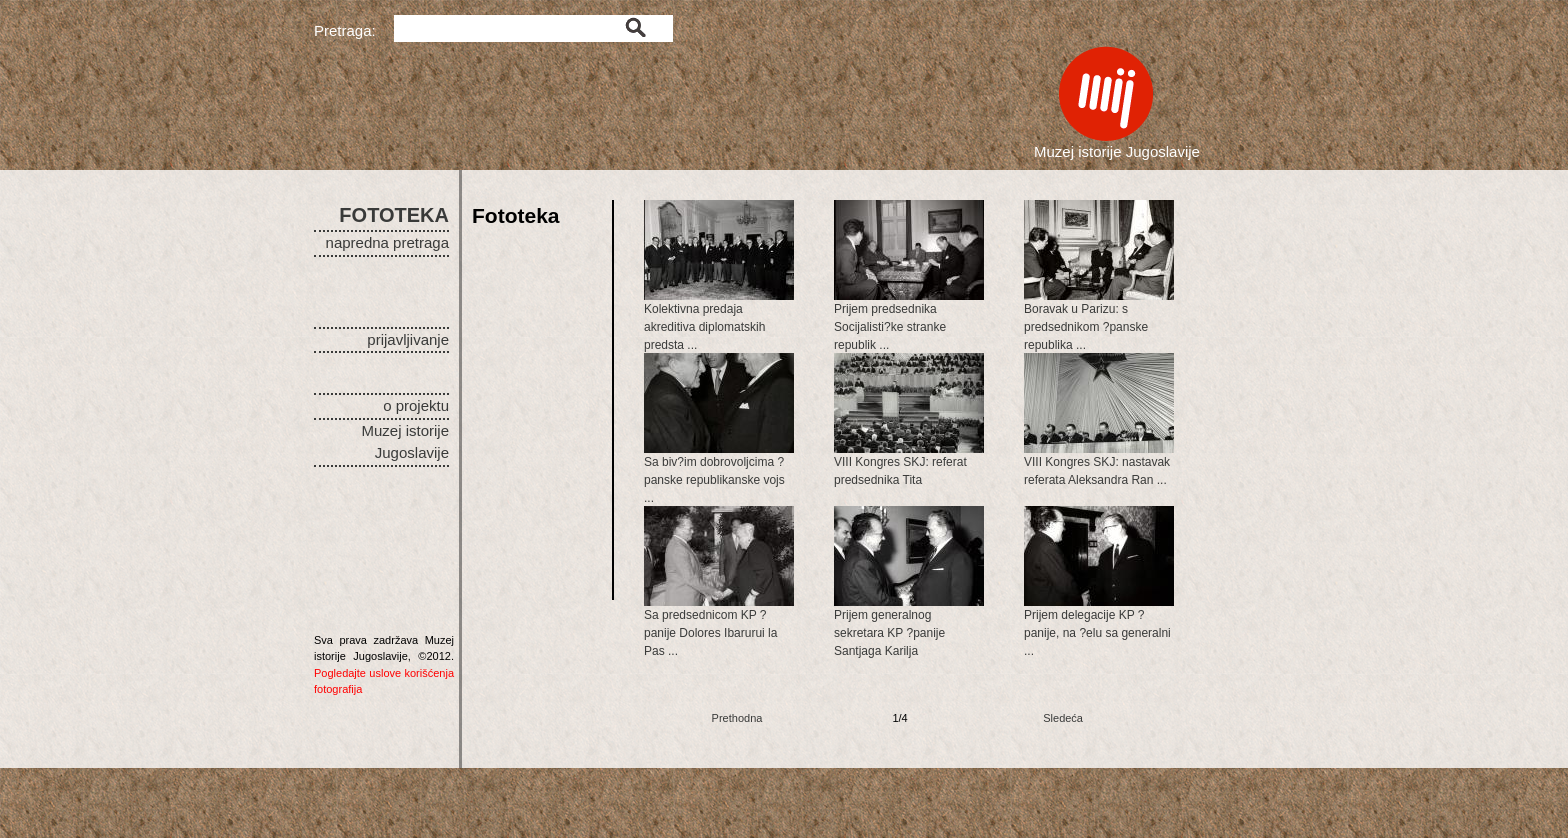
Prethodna (737, 718)
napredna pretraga (387, 242)
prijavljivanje (408, 339)
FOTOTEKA (394, 215)
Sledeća (1063, 718)
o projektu (416, 405)
